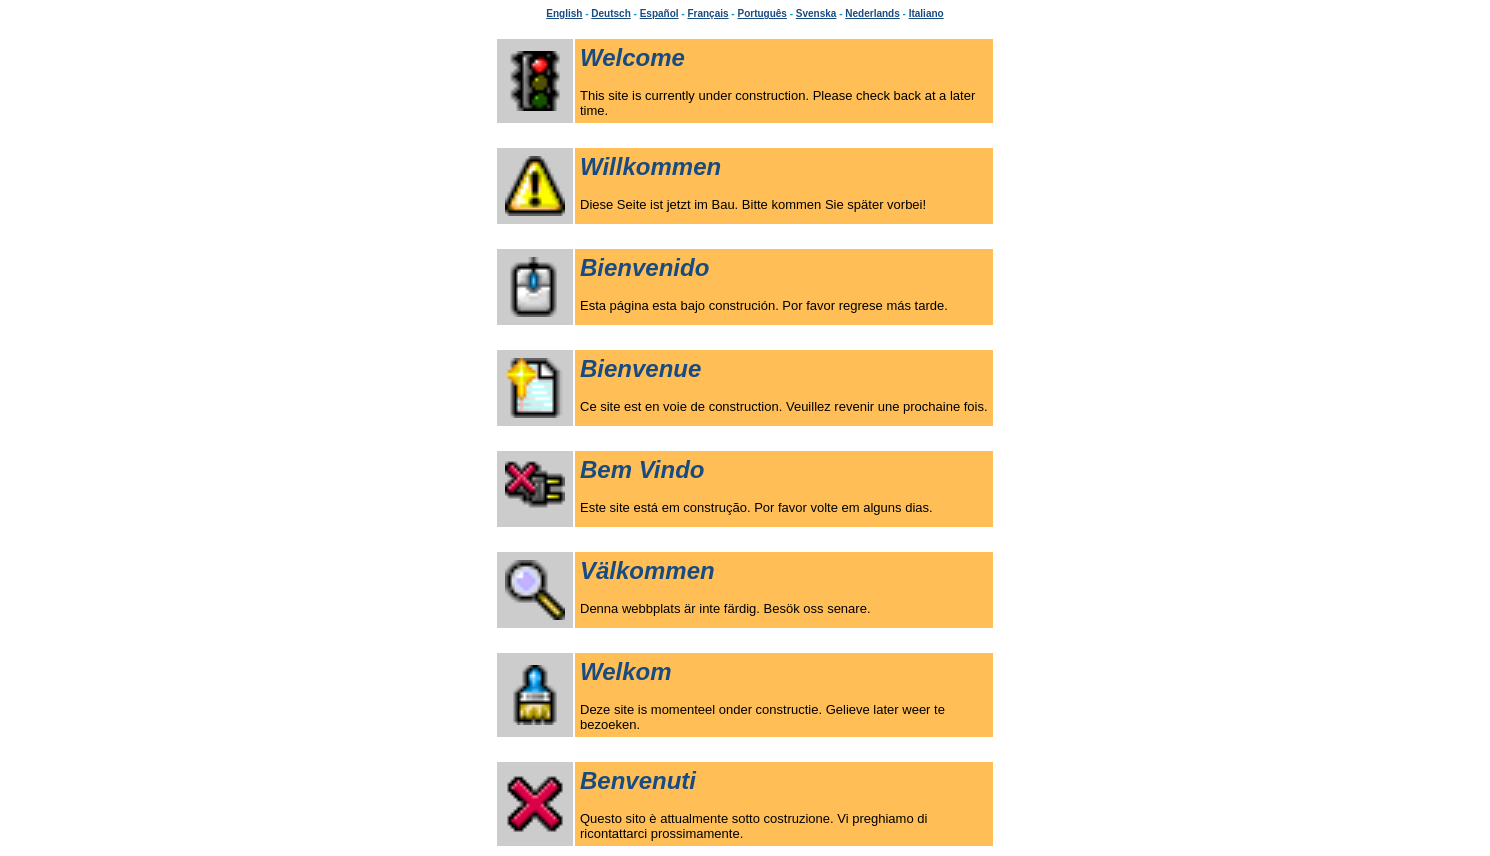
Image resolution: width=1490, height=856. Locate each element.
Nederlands (872, 13)
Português (761, 13)
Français (707, 13)
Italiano (926, 13)
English (564, 13)
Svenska (816, 13)
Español (659, 13)
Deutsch (610, 13)
